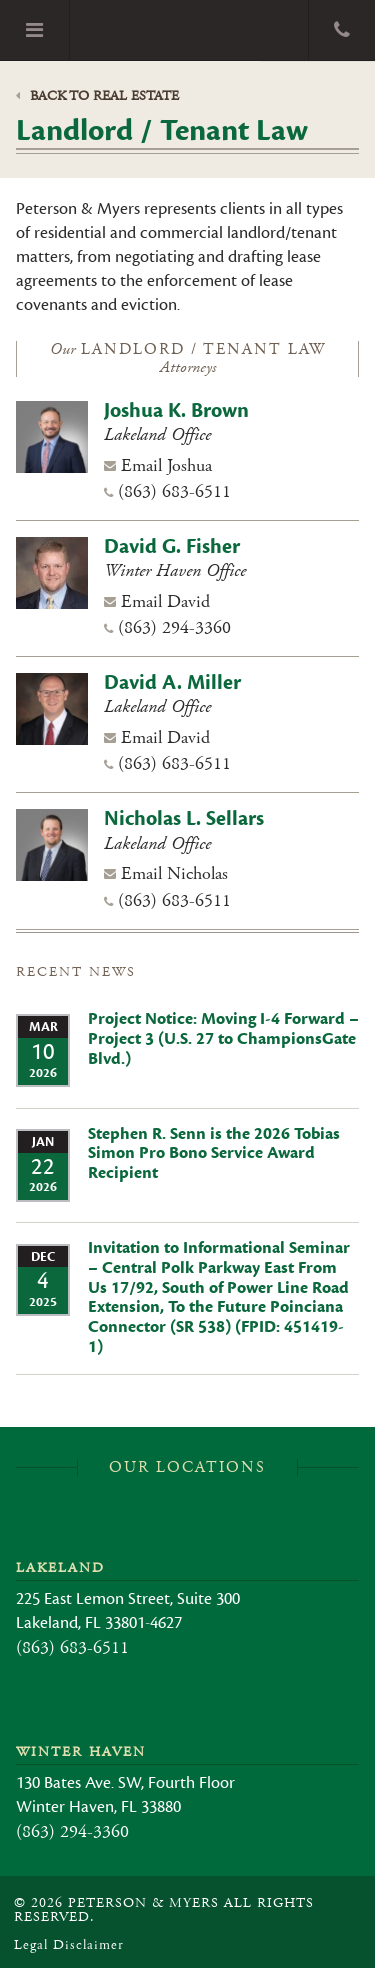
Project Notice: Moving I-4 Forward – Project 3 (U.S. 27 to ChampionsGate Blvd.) (223, 1039)
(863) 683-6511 (174, 491)
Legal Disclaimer (69, 1945)
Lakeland (60, 1568)
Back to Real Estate (97, 96)
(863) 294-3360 (174, 627)
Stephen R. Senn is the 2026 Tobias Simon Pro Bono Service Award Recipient (214, 1154)
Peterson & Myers (189, 30)
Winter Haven (81, 1752)
